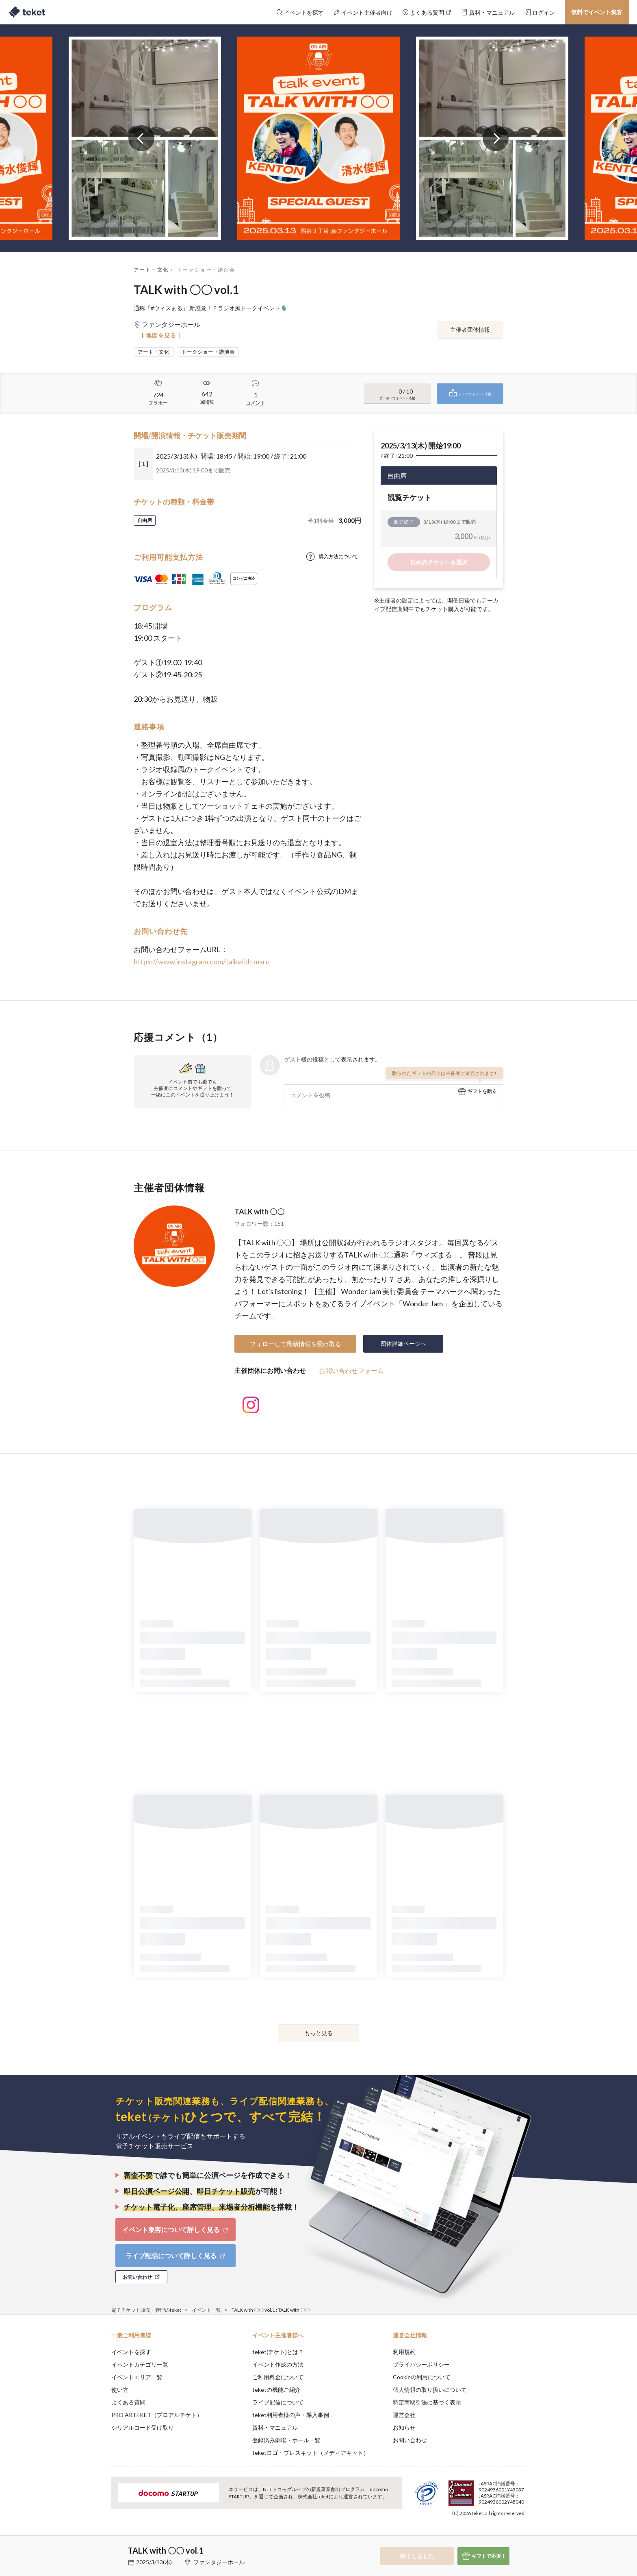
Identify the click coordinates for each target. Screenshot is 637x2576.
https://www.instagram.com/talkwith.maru (202, 961)
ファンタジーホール (219, 2562)
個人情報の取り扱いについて (430, 2389)
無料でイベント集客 (596, 12)
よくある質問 (128, 2402)
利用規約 (404, 2351)
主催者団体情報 (470, 329)
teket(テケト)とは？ (278, 2351)
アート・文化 (151, 270)
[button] (99, 2546)
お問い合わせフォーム (351, 1370)
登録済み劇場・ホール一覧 (286, 2440)
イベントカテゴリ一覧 (139, 2364)
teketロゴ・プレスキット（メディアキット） (310, 2452)
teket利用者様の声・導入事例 (290, 2414)
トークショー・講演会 (206, 270)
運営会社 (404, 2414)
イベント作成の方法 (277, 2364)
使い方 (119, 2389)
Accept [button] (521, 2535)
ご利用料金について (277, 2377)
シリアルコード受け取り (142, 2427)
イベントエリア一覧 (136, 2377)
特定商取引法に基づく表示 (427, 2402)
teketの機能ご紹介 (276, 2389)
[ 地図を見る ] (161, 335)
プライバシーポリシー (421, 2364)
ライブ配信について (277, 2402)
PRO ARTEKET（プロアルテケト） (156, 2414)
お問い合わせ (410, 2440)
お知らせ (404, 2427)
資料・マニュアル (275, 2427)
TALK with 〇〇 (259, 1211)
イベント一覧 (206, 2310)
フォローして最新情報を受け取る (295, 1343)
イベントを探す (131, 2351)
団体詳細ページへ (403, 1343)
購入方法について (338, 556)
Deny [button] (479, 2535)
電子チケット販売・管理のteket (146, 2310)
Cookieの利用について (422, 2377)
